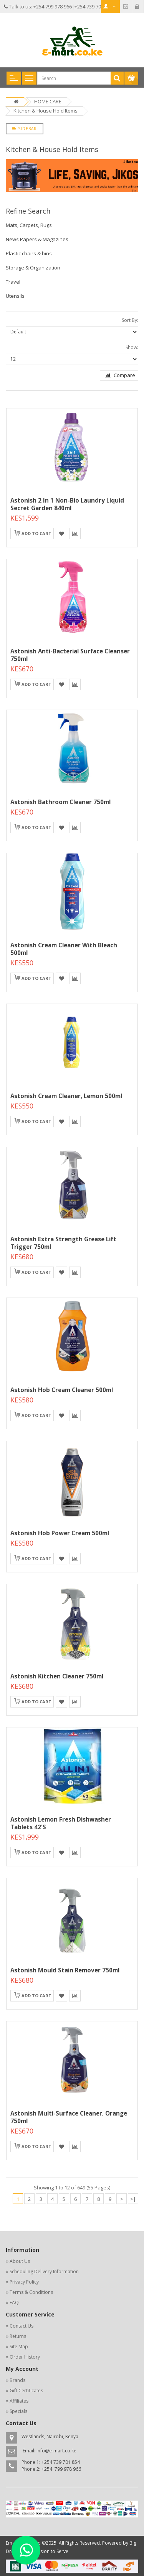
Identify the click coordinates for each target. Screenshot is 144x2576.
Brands (17, 2380)
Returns (18, 2336)
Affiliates (19, 2401)
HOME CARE (47, 101)
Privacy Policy (24, 2282)
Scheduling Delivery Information (44, 2271)
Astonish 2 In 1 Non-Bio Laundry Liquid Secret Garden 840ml (67, 504)
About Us (20, 2261)
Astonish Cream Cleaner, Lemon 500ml (66, 1096)
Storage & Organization (33, 267)
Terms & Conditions (31, 2292)
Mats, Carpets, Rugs (29, 225)
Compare (120, 375)
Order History (25, 2357)
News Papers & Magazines (37, 239)
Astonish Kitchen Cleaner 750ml (56, 1676)
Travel (13, 281)
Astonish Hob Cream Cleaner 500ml (61, 1390)
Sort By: (130, 320)
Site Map (19, 2346)
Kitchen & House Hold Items (45, 110)
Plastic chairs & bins (29, 253)
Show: (132, 347)
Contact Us (21, 2326)
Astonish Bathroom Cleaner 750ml (60, 802)
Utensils (15, 295)
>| (133, 2199)
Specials (18, 2411)
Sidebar (24, 128)
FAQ (14, 2302)
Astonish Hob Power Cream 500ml (59, 1533)
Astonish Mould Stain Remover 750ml (64, 1970)
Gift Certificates (26, 2390)
